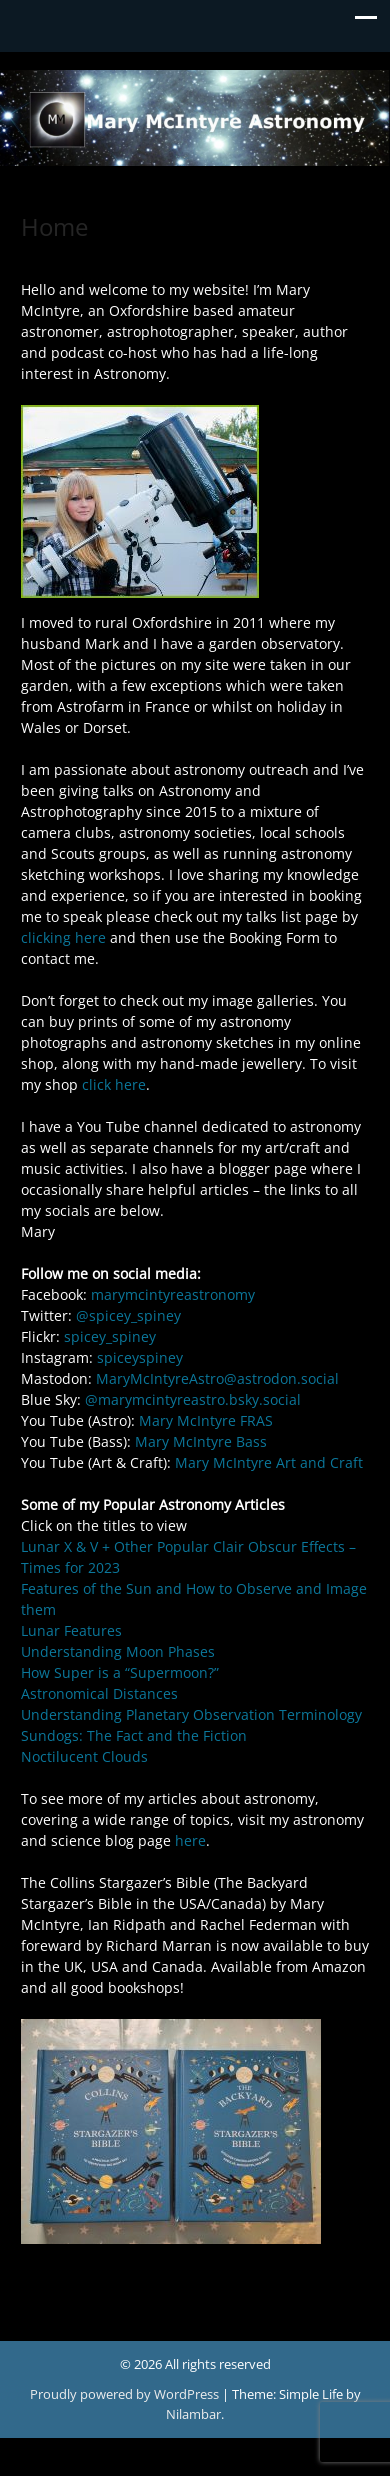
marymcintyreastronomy (173, 1294)
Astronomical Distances (99, 1693)
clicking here (63, 937)
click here (114, 1084)
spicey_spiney (110, 1336)
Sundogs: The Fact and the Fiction (134, 1735)
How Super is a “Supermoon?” (120, 1672)
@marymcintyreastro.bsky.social (193, 1399)
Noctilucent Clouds (84, 1756)
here (190, 1840)
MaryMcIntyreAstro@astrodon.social (217, 1378)
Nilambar (193, 2414)
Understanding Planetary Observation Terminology (191, 1714)
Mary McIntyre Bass (201, 1441)
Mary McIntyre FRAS (206, 1420)
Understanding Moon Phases (118, 1651)
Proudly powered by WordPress (126, 2394)
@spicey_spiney (128, 1315)
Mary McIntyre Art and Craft (269, 1462)
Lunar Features (71, 1630)
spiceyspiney (140, 1357)
